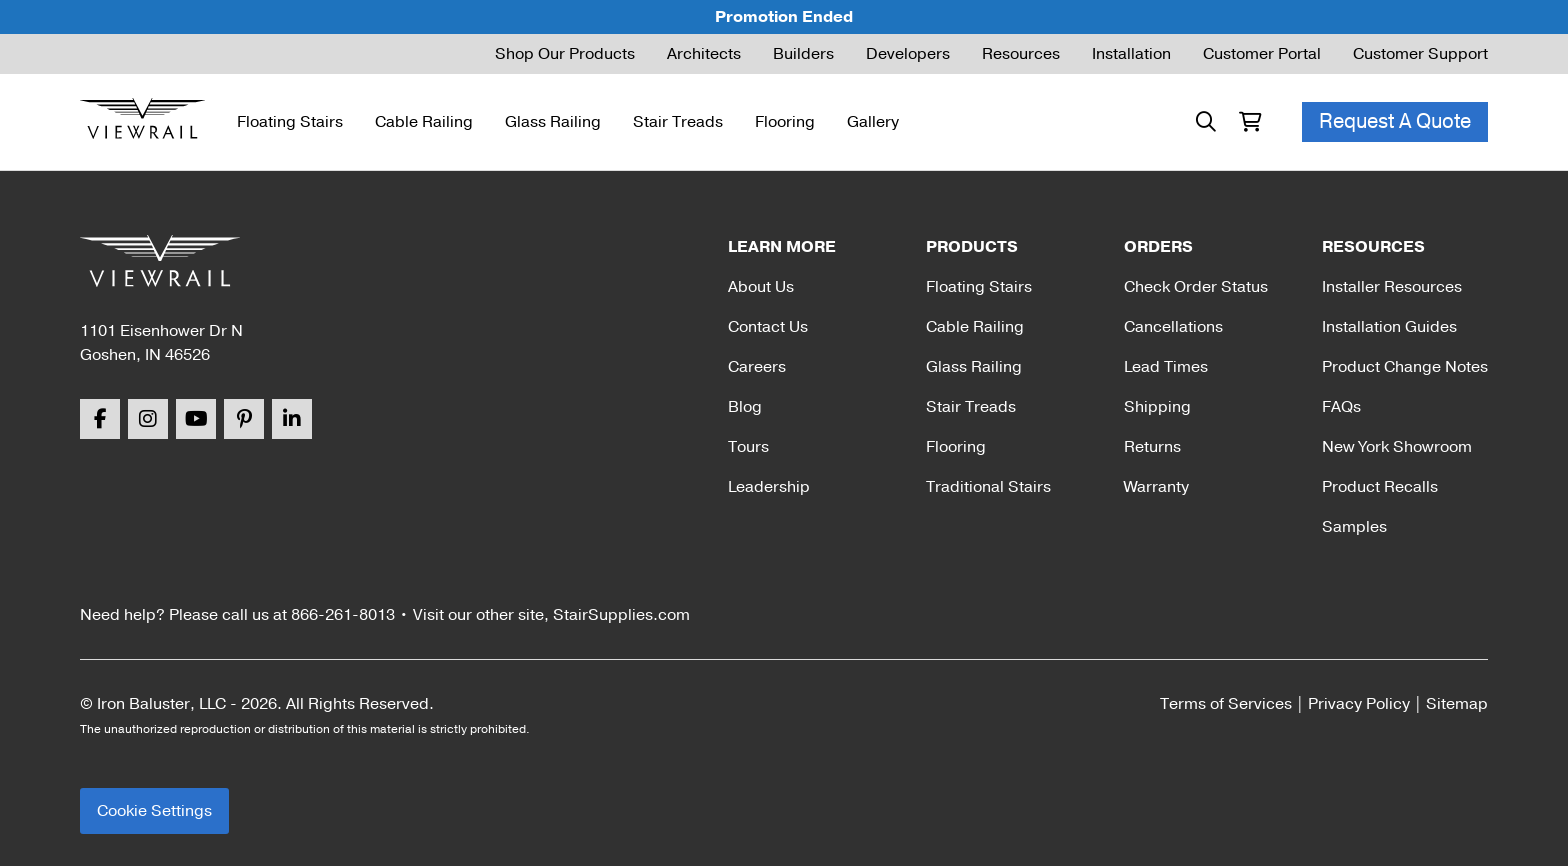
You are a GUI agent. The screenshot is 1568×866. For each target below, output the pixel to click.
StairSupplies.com (621, 615)
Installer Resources (1392, 287)
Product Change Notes (1405, 367)
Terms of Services (1226, 704)
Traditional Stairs (988, 487)
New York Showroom (1397, 447)
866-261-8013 (343, 615)
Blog (745, 407)
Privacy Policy (1359, 704)
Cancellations (1173, 327)
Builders (803, 54)
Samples (1354, 527)
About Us (761, 287)
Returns (1152, 447)
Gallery (873, 122)
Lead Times (1166, 367)
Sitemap (1457, 704)
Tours (748, 447)
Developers (908, 54)
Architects (704, 54)
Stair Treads (678, 122)
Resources (1021, 54)
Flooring (785, 122)
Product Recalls (1380, 487)
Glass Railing (553, 122)
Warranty (1156, 487)
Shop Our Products (565, 54)
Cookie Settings (154, 811)
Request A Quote (1395, 121)
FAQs (1341, 407)
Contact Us (768, 327)
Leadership (769, 487)
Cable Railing (424, 122)
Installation (1131, 54)
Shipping (1157, 407)
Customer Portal (1262, 54)
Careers (757, 367)
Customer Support (1420, 54)
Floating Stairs (290, 122)
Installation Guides (1389, 327)
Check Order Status (1196, 287)
